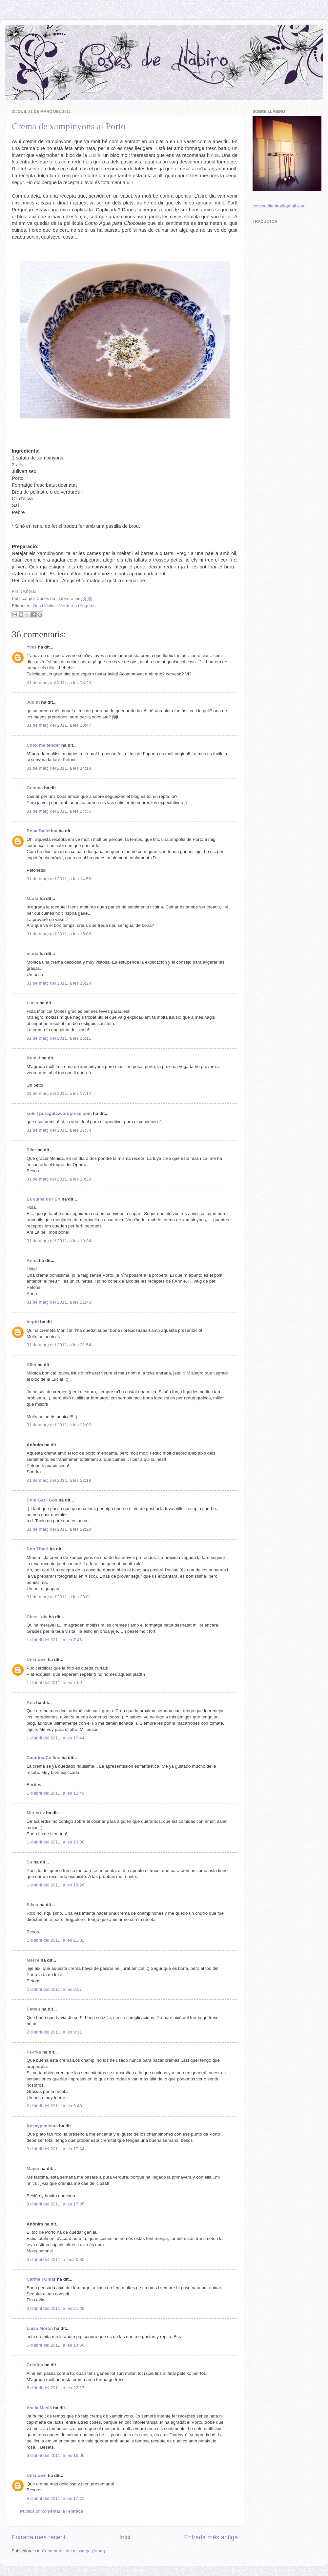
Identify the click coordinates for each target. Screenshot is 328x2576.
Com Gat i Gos (42, 1500)
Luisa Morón (40, 2328)
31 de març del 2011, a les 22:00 (59, 1424)
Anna (32, 1260)
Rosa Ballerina (42, 830)
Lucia (32, 1002)
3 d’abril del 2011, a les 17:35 (55, 2204)
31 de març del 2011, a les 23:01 (59, 1596)
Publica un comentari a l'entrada (51, 2511)
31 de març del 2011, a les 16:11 (59, 1038)
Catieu (33, 2009)
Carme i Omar (41, 2279)
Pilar (31, 1149)
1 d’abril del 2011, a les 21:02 (55, 1940)
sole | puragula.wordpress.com (59, 1113)
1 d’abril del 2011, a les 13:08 (55, 1842)
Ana (31, 1702)
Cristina (35, 2364)
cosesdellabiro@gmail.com (279, 205)
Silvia (32, 1904)
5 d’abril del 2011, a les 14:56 (55, 2345)
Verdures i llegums (77, 605)
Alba (214, 155)
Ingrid (33, 1321)
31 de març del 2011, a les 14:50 (59, 811)
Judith (33, 702)
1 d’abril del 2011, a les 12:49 (55, 1793)
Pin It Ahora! (24, 591)
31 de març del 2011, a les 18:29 (59, 1179)
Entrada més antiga (211, 2537)
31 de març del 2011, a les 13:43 (59, 682)
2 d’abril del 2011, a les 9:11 (54, 2032)
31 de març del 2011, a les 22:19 (59, 1480)
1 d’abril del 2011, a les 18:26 (55, 1885)
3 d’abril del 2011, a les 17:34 (55, 2148)
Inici (125, 2537)
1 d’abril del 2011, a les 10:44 (55, 1737)
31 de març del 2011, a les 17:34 (59, 1130)
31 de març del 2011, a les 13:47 (59, 725)
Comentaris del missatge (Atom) (73, 2550)
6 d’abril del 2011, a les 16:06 (55, 2455)
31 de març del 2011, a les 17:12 (59, 1093)
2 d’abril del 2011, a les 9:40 (54, 2105)
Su (29, 1862)
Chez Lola (37, 1616)
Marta (32, 898)
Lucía (94, 155)
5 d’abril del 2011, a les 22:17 (55, 2387)
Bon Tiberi (38, 1548)
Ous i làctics (45, 605)
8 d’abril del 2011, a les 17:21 (55, 2498)
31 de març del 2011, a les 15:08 (59, 933)
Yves (32, 647)
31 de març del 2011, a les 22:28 (59, 1529)
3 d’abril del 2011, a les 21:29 (55, 2308)
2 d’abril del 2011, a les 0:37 (54, 1989)
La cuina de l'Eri (43, 1199)
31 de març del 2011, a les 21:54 (59, 1344)
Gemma (35, 787)
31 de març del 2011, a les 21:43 (59, 1302)
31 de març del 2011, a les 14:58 (59, 878)
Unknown (37, 1659)
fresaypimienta (42, 2125)
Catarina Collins (44, 1757)
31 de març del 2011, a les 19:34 (59, 1240)
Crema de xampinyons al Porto (69, 126)
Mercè (33, 1960)
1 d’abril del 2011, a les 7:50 (54, 1682)
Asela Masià (39, 2407)
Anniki (33, 1057)
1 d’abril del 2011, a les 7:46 (54, 1639)
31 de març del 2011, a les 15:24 (59, 983)
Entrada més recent (38, 2537)
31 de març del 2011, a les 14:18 (59, 768)
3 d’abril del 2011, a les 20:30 (55, 2259)
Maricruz (36, 1812)
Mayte (33, 2168)
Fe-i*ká (34, 2052)
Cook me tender (43, 745)
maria (32, 953)
